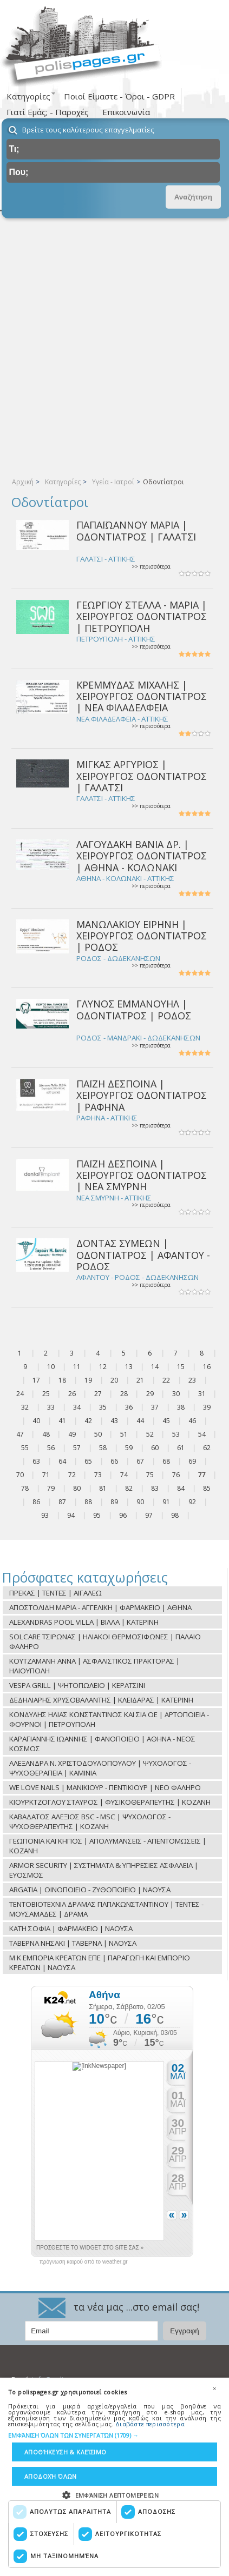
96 (123, 1515)
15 (181, 1366)
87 (62, 1501)
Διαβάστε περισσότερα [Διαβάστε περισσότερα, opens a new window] (150, 2424)
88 (88, 1501)
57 (77, 1447)
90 (140, 1501)
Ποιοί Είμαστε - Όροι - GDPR (119, 96)
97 (149, 1515)
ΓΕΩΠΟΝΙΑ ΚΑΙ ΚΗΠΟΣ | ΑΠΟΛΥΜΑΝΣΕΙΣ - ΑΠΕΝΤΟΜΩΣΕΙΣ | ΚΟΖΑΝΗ (107, 1846)
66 (114, 1461)
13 (129, 1366)
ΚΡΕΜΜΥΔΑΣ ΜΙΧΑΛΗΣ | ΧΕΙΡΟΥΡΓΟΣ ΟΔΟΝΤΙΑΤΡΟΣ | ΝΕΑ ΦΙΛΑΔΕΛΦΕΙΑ (141, 696)
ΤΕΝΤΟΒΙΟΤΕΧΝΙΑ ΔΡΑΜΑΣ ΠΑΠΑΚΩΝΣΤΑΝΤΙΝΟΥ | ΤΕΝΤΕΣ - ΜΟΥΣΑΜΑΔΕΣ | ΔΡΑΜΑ (106, 1909)
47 (20, 1434)
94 (71, 1515)
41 (62, 1420)
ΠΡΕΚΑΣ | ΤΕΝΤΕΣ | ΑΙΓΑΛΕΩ (55, 1593)
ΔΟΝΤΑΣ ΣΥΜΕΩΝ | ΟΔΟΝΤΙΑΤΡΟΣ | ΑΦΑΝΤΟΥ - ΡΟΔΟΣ (143, 1255)
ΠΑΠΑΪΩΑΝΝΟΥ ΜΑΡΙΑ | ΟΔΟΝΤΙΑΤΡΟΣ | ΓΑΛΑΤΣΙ (136, 530)
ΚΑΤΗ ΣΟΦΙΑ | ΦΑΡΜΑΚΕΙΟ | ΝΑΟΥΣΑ (71, 1928)
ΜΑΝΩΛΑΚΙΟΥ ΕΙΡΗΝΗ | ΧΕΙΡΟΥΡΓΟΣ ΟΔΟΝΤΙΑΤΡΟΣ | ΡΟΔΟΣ (141, 936)
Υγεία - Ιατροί (113, 481)
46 (192, 1420)
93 (45, 1515)
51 (124, 1434)
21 (140, 1380)
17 (36, 1380)
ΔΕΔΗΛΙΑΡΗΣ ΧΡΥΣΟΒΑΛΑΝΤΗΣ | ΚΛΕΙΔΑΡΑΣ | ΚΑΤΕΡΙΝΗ (101, 1700)
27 (98, 1393)
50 (98, 1434)
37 (155, 1407)
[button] (114, 2436)
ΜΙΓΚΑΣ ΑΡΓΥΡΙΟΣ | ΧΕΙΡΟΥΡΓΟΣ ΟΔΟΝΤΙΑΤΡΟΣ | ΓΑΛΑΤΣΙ (141, 776)
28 (124, 1393)
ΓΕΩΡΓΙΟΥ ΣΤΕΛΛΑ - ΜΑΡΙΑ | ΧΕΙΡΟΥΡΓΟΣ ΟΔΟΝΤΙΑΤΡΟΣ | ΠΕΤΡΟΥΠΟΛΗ (141, 616)
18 (62, 1380)
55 (25, 1447)
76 (176, 1474)
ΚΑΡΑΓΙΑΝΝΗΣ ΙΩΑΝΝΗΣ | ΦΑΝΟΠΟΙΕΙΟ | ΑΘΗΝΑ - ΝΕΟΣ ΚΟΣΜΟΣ (102, 1743)
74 (124, 1474)
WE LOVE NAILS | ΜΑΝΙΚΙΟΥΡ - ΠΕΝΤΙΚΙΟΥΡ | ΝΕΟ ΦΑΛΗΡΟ (105, 1787)
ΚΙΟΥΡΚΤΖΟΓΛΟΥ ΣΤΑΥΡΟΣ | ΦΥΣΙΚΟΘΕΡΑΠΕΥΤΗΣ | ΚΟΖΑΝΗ (110, 1802)
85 (207, 1488)
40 (36, 1420)
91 (166, 1501)
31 (202, 1393)
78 (25, 1488)
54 (202, 1434)
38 (181, 1407)
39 (207, 1407)
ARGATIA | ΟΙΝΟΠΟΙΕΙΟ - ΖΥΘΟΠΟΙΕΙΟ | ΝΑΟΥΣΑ (90, 1889)
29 (150, 1393)
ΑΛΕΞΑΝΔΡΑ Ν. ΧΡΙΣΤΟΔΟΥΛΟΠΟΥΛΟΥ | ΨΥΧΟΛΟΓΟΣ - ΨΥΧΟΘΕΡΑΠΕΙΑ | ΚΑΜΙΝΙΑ (100, 1768)
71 (46, 1474)
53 (176, 1434)
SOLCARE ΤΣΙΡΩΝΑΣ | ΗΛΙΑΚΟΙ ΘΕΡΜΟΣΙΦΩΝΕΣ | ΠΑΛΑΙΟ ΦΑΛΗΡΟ (105, 1641)
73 (98, 1474)
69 (192, 1461)
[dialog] (114, 2477)
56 (51, 1447)
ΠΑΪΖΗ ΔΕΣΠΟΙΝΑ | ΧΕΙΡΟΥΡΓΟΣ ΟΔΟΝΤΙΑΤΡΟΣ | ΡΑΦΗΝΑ (141, 1095)
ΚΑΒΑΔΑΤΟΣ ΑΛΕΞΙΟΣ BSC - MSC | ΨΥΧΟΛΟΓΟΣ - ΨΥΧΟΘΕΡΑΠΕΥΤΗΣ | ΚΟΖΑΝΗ (90, 1821)
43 (114, 1420)
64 (62, 1461)
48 (46, 1434)
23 (192, 1380)
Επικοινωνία (126, 111)
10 (51, 1366)
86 (36, 1501)
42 (88, 1420)
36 (129, 1407)
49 (72, 1434)
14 (155, 1366)
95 (97, 1515)
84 (181, 1488)
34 (77, 1407)
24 (20, 1393)
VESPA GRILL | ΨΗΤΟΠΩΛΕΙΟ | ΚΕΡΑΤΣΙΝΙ (77, 1685)
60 (155, 1447)
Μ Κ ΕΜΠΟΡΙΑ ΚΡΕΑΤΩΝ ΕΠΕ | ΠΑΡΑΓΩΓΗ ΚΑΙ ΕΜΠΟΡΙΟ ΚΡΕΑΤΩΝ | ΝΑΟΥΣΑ (99, 1962)
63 (36, 1461)
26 (72, 1393)
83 (155, 1488)
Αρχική (23, 481)
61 (181, 1447)
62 (207, 1447)
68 (166, 1461)
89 (114, 1501)
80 (77, 1488)
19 (88, 1380)
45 (166, 1420)
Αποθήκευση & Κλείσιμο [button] (65, 2452)
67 (140, 1461)
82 (129, 1488)
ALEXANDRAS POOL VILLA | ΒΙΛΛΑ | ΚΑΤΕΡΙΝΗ (84, 1622)
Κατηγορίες (63, 481)
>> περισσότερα (151, 566)
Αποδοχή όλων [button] (50, 2476)
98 (175, 1515)
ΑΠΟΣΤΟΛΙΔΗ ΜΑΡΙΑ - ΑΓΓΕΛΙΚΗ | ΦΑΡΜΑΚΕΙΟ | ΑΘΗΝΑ (100, 1607)
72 (72, 1474)
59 (129, 1447)
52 (150, 1434)
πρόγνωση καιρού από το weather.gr (84, 2262)
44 (140, 1420)
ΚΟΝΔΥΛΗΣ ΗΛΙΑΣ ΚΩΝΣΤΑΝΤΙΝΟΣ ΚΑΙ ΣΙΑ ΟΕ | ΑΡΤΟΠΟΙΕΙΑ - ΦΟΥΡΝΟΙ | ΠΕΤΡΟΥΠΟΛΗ (109, 1719)
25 (46, 1393)
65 (88, 1461)
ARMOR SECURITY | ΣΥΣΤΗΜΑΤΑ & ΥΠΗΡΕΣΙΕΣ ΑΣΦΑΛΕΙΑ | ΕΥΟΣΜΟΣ (103, 1870)
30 (176, 1393)
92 (192, 1501)
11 (77, 1366)
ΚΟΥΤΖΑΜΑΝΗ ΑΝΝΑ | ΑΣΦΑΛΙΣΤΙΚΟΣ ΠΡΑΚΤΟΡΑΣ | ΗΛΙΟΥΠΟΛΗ (94, 1666)
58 (103, 1447)
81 (103, 1488)
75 (150, 1474)
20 (114, 1380)
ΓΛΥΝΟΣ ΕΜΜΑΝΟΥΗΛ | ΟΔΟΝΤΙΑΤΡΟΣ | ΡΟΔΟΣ (133, 1009)
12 (103, 1366)
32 (25, 1407)
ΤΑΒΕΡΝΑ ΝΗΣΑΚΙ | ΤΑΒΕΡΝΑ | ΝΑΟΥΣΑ (72, 1943)
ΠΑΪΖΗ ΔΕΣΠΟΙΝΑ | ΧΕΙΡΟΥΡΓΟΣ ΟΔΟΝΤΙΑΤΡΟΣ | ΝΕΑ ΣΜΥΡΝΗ (141, 1175)
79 (51, 1488)
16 (207, 1366)
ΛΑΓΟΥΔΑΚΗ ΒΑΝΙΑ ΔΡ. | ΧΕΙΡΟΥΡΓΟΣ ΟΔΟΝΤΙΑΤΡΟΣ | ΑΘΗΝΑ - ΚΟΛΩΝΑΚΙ (141, 856)
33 (51, 1407)
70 (20, 1474)
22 (166, 1380)
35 (103, 1407)
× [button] (214, 2388)
